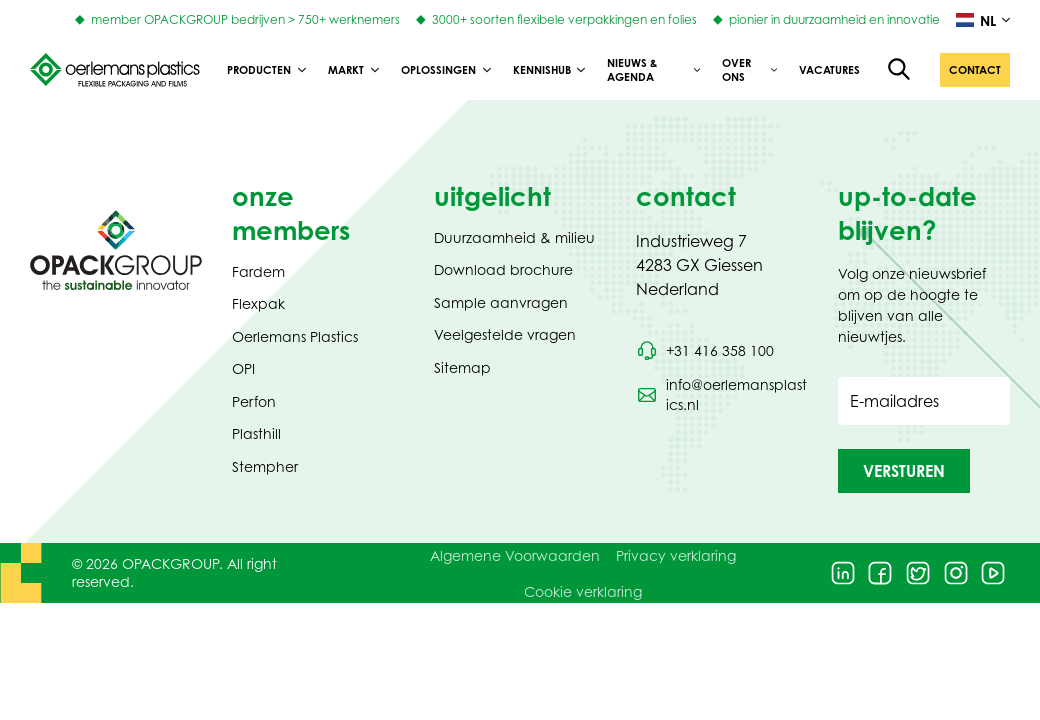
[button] (975, 70)
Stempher (265, 466)
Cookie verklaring (583, 591)
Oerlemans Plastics (295, 336)
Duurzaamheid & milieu (514, 237)
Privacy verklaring (676, 555)
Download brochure (503, 269)
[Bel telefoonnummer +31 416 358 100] (705, 351)
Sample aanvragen (501, 302)
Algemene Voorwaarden (515, 555)
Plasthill (256, 433)
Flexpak (258, 303)
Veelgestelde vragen (505, 334)
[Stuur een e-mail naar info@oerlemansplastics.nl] (722, 395)
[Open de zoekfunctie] (900, 70)
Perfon (254, 401)
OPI (243, 368)
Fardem (258, 271)
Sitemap (462, 367)
